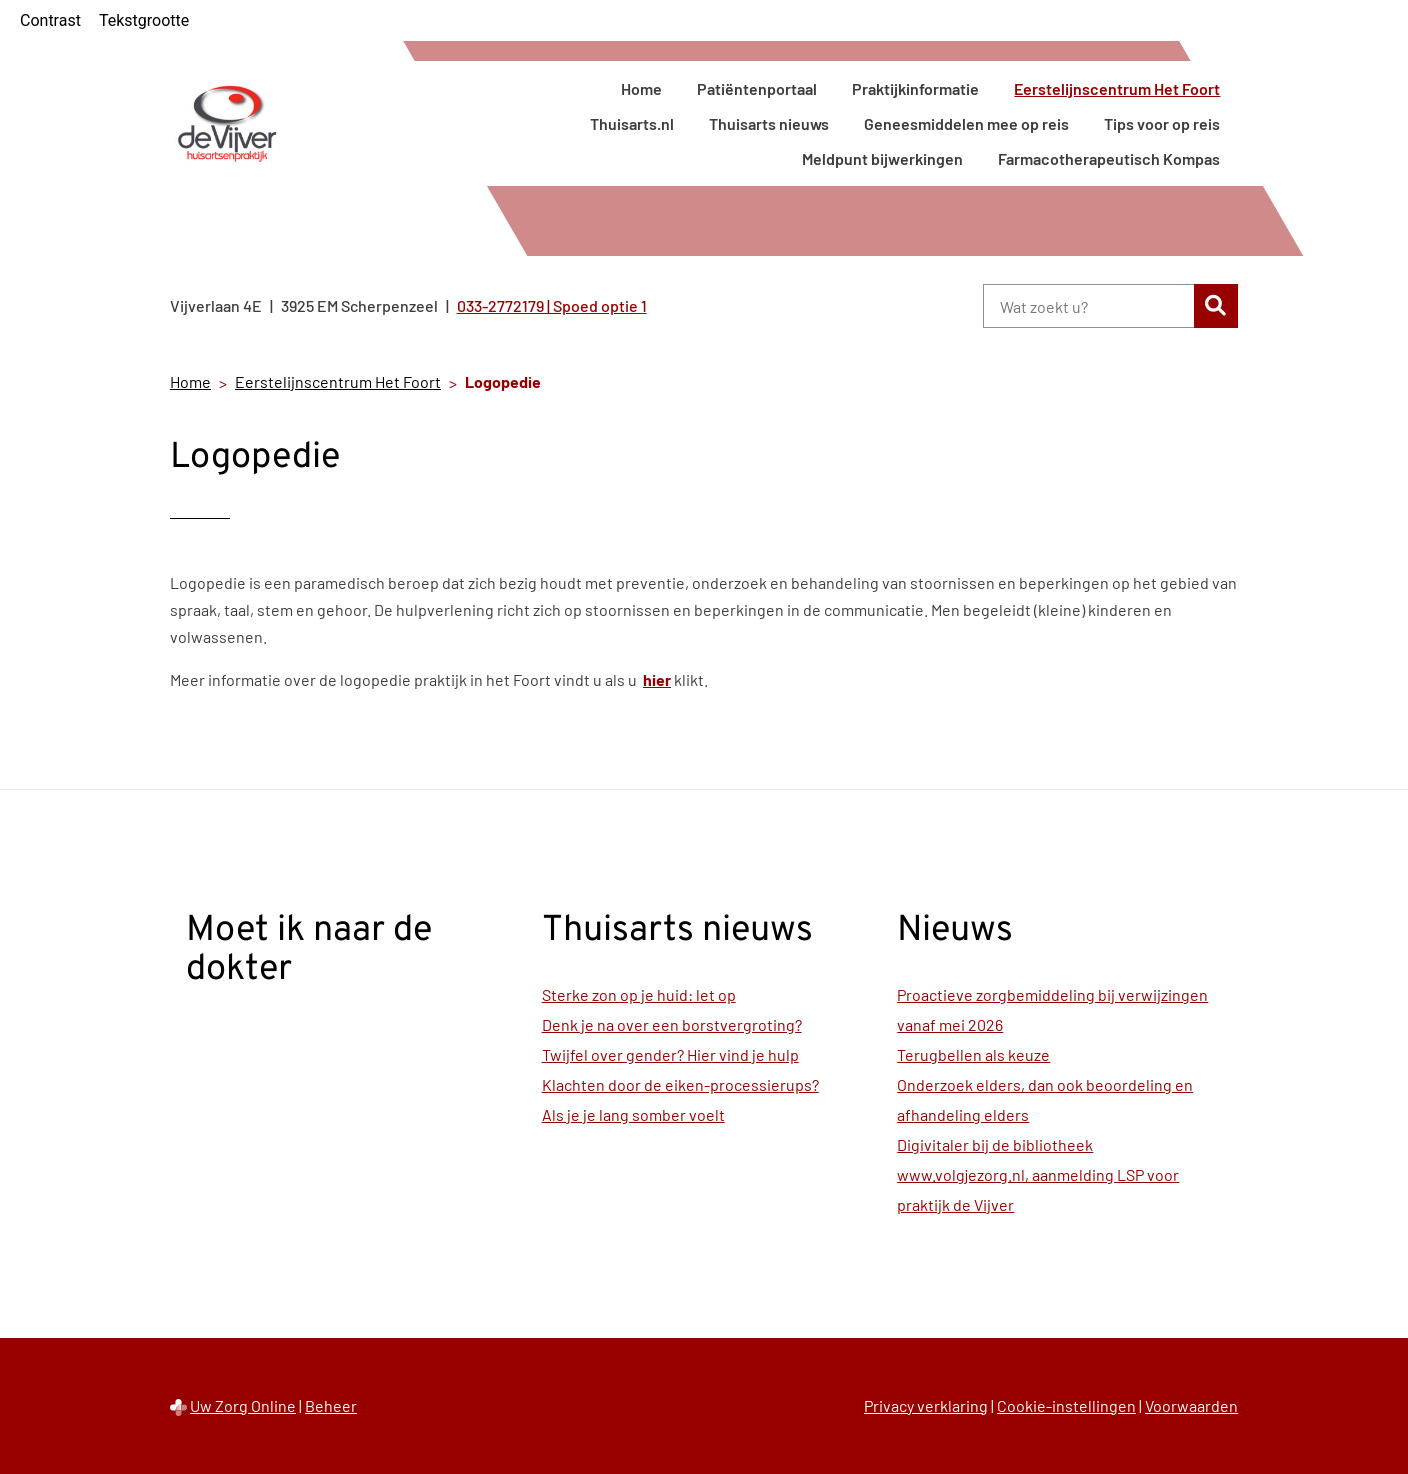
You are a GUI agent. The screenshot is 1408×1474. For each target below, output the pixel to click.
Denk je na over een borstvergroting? (672, 1024)
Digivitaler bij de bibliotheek (995, 1144)
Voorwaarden (1191, 1405)
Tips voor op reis (1162, 123)
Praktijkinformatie (915, 88)
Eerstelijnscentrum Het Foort (1117, 88)
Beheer (331, 1405)
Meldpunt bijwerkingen (882, 158)
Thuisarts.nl (632, 123)
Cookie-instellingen (1066, 1405)
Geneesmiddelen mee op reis (966, 123)
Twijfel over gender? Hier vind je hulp (670, 1054)
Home (641, 88)
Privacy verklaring (926, 1405)
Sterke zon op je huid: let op (639, 994)
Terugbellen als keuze (973, 1054)
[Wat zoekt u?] (1088, 306)
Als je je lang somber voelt (633, 1114)
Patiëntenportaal (757, 88)
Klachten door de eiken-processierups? (680, 1084)
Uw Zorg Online (243, 1405)
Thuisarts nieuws (769, 123)
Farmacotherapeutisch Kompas (1109, 158)
